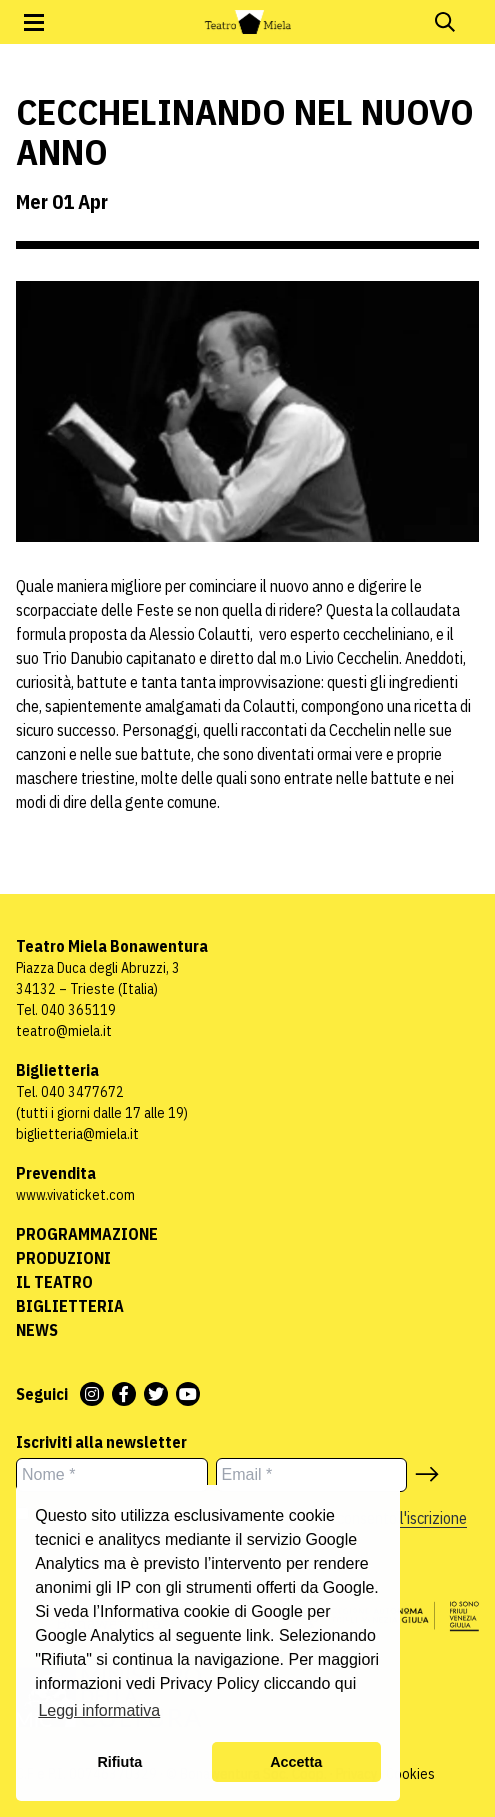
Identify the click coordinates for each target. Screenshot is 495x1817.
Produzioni (63, 1258)
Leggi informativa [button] (99, 1710)
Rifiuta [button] (119, 1762)
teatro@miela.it (64, 1031)
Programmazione (87, 1234)
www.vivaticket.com (75, 1195)
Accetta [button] (296, 1762)
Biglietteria (70, 1306)
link (258, 1635)
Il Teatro (54, 1282)
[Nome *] (112, 1475)
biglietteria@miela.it (77, 1134)
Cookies (410, 1774)
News (37, 1330)
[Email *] (312, 1475)
